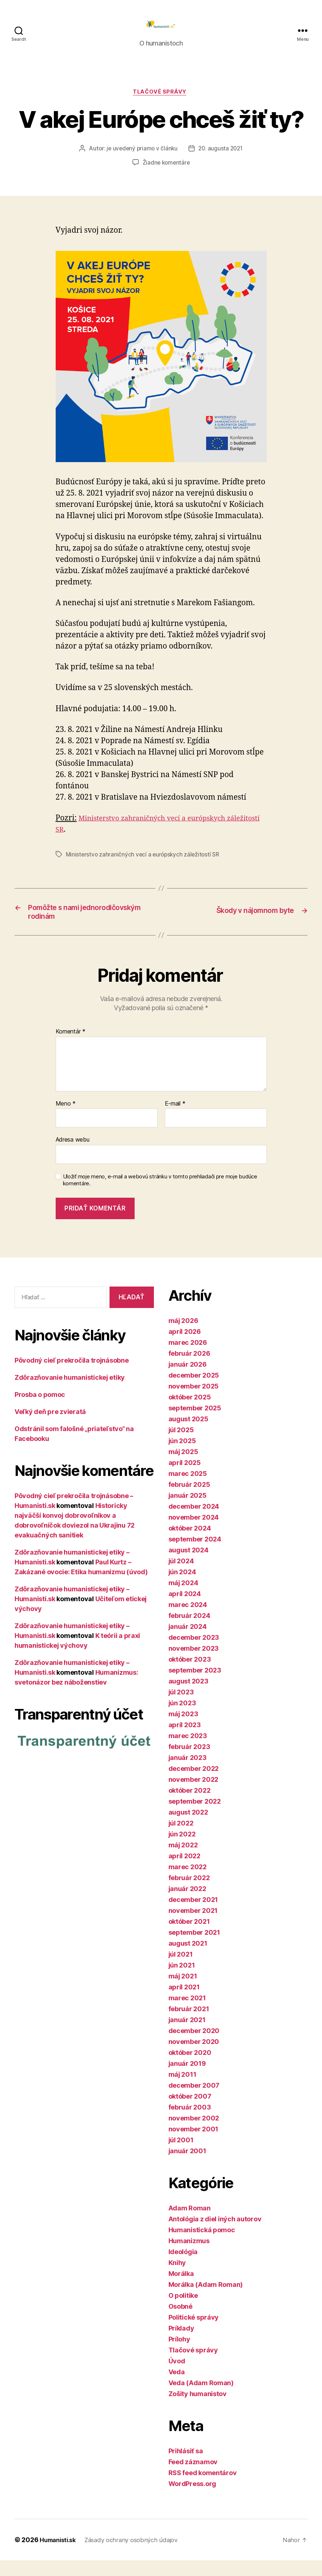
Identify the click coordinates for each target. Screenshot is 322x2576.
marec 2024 (187, 1620)
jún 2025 (182, 1456)
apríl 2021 (184, 2002)
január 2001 (187, 2166)
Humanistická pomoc (201, 2245)
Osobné (180, 2322)
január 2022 (187, 1904)
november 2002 (193, 2134)
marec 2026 (187, 1358)
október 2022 (189, 1806)
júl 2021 (180, 1970)
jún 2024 (182, 1587)
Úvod (176, 2376)
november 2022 (193, 1795)
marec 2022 (187, 1882)
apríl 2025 (184, 1478)
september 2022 (194, 1817)
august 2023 (188, 1697)
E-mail (175, 1119)
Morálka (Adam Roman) (205, 2300)
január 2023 (187, 1773)
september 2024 (194, 1555)
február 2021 (188, 2024)
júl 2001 (181, 2155)
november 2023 (193, 1664)
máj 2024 (183, 1598)
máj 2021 (182, 1992)
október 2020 (189, 2068)
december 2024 (193, 1522)
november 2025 (193, 1402)
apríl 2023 (184, 1740)
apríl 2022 (184, 1871)
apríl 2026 (184, 1347)
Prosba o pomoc (40, 1410)
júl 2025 (181, 1445)
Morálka (181, 2289)
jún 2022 (182, 1850)
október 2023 (189, 1675)
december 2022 (193, 1784)
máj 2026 (183, 1336)
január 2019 (187, 2079)
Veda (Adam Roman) (201, 2398)
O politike (183, 2311)
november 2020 (193, 2057)
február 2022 (189, 1893)
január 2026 (187, 1380)
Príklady (181, 2344)
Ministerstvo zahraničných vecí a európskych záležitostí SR (144, 866)
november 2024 (193, 1533)
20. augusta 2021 (221, 161)
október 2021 (189, 1937)
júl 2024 (181, 1576)
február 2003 (189, 2123)
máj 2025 (183, 1467)
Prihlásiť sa (185, 2466)
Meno (66, 1119)
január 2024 (187, 1642)
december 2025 (193, 1391)
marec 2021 (187, 2013)
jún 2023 (182, 1718)
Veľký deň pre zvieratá (50, 1427)
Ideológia (183, 2267)
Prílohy (179, 2355)
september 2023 (194, 1686)
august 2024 (188, 1565)
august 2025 (188, 1434)
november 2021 (193, 1926)
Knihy (177, 2278)
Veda (176, 2387)
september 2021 (194, 1948)
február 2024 (189, 1631)
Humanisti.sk (60, 2555)
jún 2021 (181, 1981)
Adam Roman (189, 2224)
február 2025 (189, 1500)
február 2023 (189, 1762)
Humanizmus (189, 2256)
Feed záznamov (193, 2477)
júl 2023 (181, 1708)
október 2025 (189, 1413)
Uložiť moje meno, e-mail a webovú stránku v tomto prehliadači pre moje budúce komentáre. (160, 1195)
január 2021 (187, 2035)
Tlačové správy (161, 104)
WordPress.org (192, 2499)
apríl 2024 (184, 1609)
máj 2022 (183, 1860)
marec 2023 (187, 1751)
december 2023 (193, 1653)
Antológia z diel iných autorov (215, 2234)
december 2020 (194, 2046)
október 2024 (189, 1544)
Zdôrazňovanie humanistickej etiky (70, 1393)
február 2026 (189, 1369)
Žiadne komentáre (166, 174)
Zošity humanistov (197, 2409)
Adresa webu (73, 1155)
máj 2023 (183, 1729)
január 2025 (187, 1511)
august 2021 (187, 1959)
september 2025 (194, 1423)
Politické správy (193, 2333)
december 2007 (194, 2101)
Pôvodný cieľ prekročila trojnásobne (72, 1375)
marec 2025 (187, 1489)
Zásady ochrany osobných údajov (138, 2555)
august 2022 (188, 1828)
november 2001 (193, 2144)
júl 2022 (181, 1839)
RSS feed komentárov (202, 2488)
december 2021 (193, 1915)
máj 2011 (182, 2090)
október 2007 (189, 2112)
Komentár (71, 1047)
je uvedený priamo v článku (141, 161)
